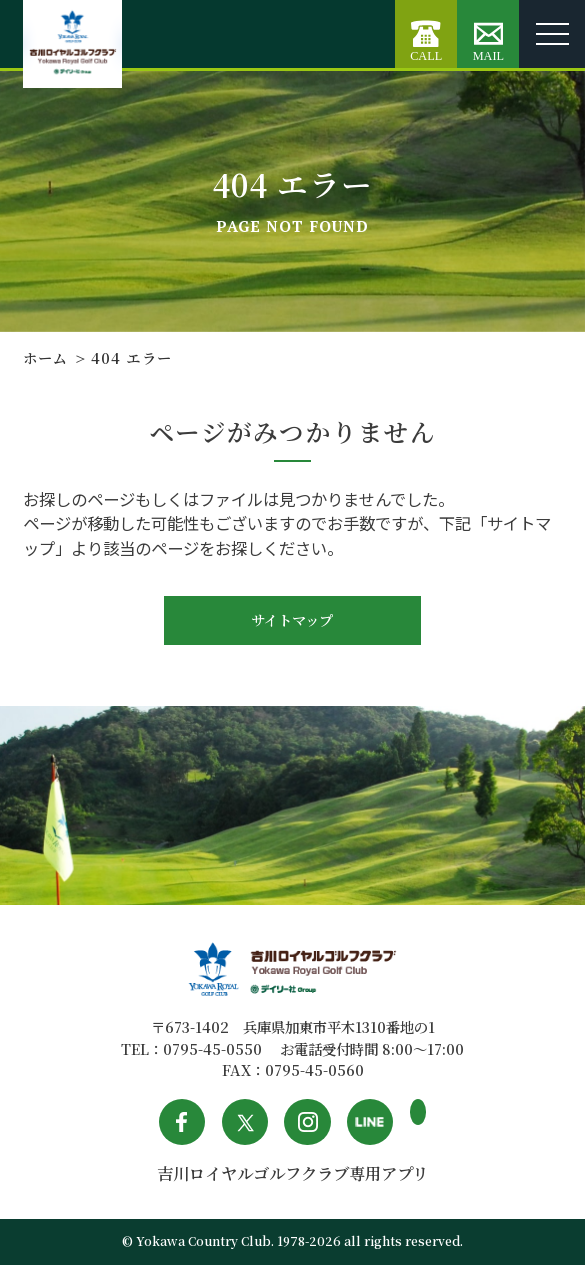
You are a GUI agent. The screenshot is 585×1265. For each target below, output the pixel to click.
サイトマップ (292, 620)
